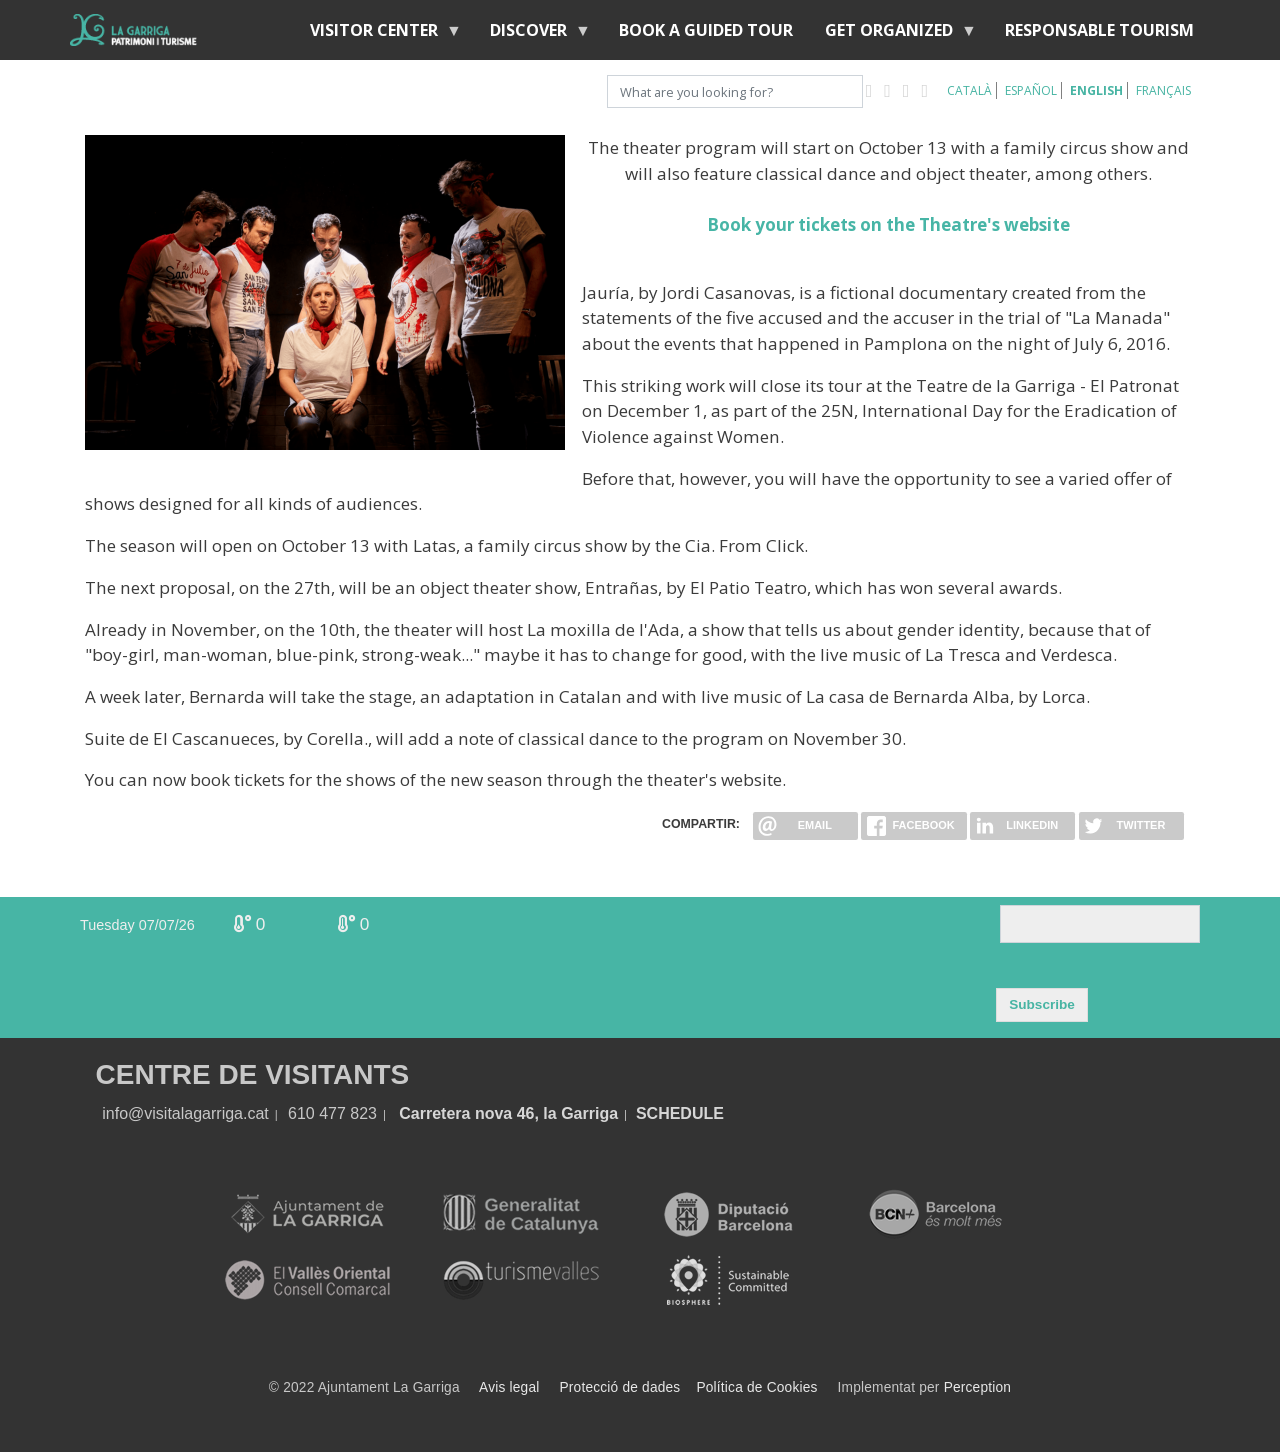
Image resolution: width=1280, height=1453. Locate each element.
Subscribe (1042, 1004)
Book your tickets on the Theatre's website (888, 224)
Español (1031, 90)
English (1096, 90)
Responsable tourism (1099, 30)
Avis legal (509, 1387)
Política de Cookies (756, 1387)
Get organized (893, 34)
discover (532, 34)
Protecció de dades (620, 1387)
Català (969, 90)
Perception (978, 1387)
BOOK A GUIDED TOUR (706, 30)
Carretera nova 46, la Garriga (508, 1113)
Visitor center (378, 34)
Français (1163, 90)
